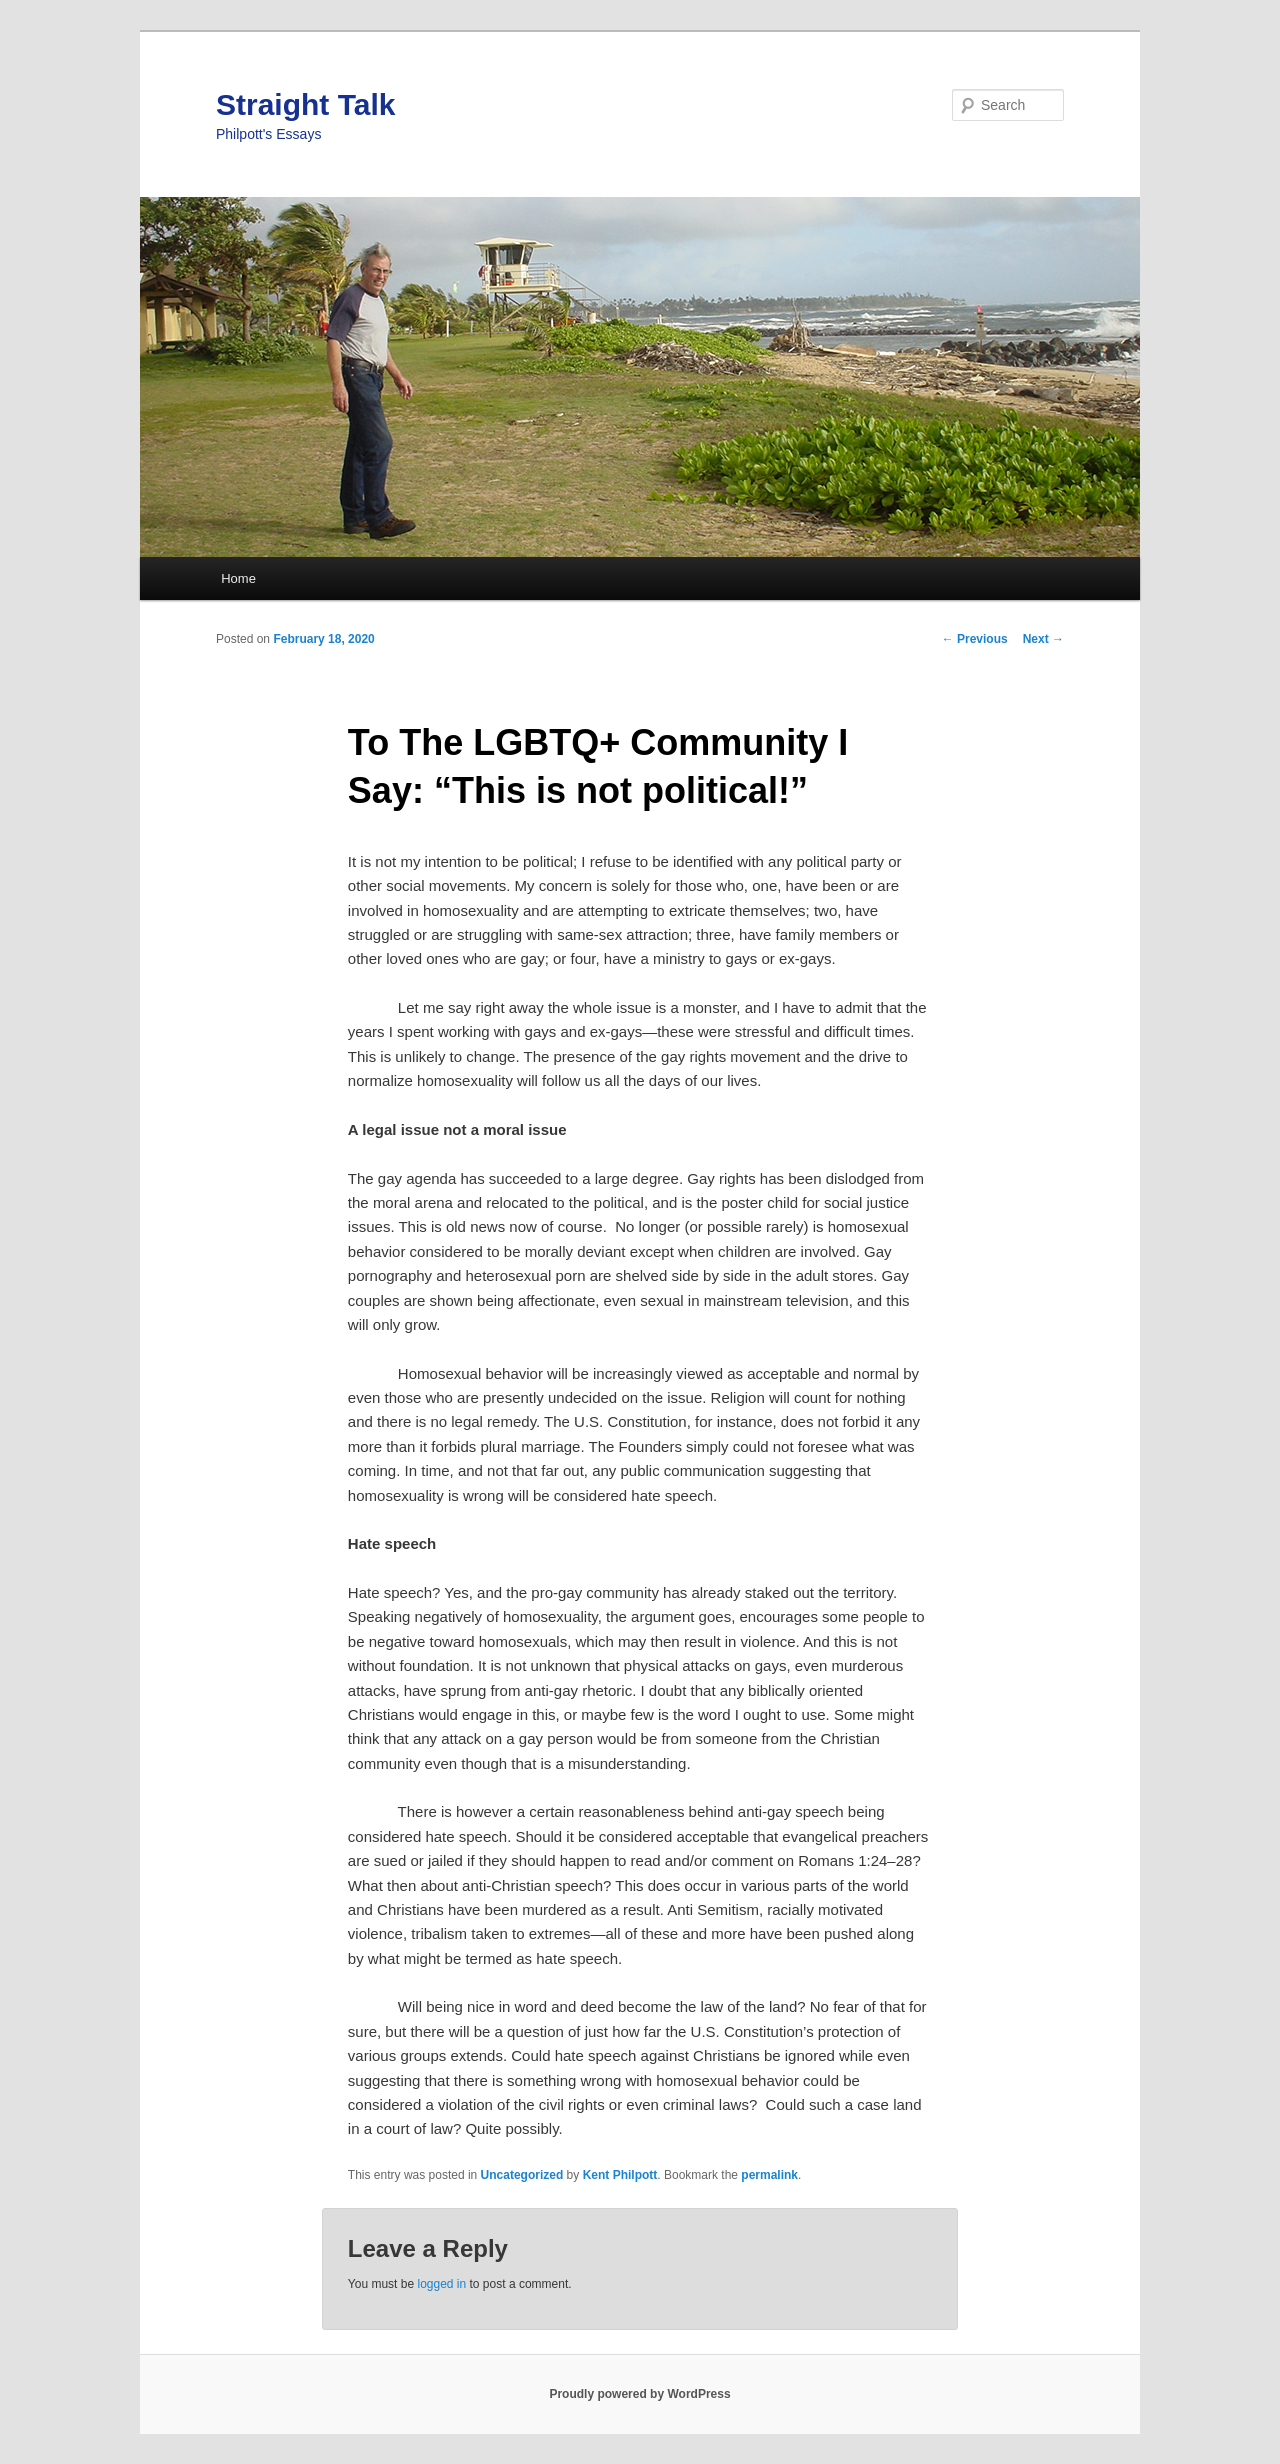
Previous (975, 639)
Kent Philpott (620, 2175)
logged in (441, 2284)
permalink (769, 2175)
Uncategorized (522, 2175)
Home (238, 578)
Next (1043, 639)
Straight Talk (305, 104)
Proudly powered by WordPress (639, 2394)
